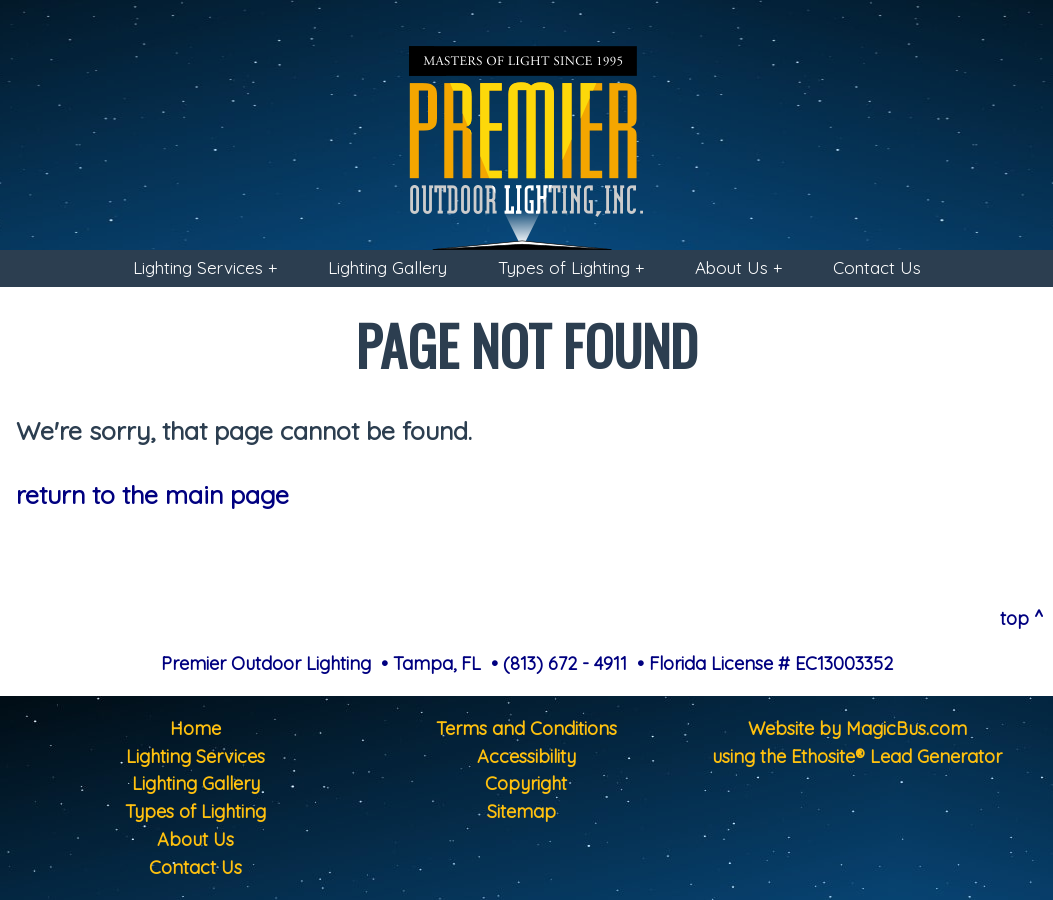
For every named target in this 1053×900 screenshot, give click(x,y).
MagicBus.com (906, 728)
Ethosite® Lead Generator (896, 756)
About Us (195, 839)
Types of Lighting (195, 811)
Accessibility (526, 756)
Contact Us (877, 267)
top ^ (1021, 618)
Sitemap (521, 811)
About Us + (738, 267)
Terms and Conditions (526, 728)
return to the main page (152, 494)
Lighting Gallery (387, 267)
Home (195, 728)
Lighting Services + (205, 267)
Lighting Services (195, 756)
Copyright (526, 783)
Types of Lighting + (571, 267)
